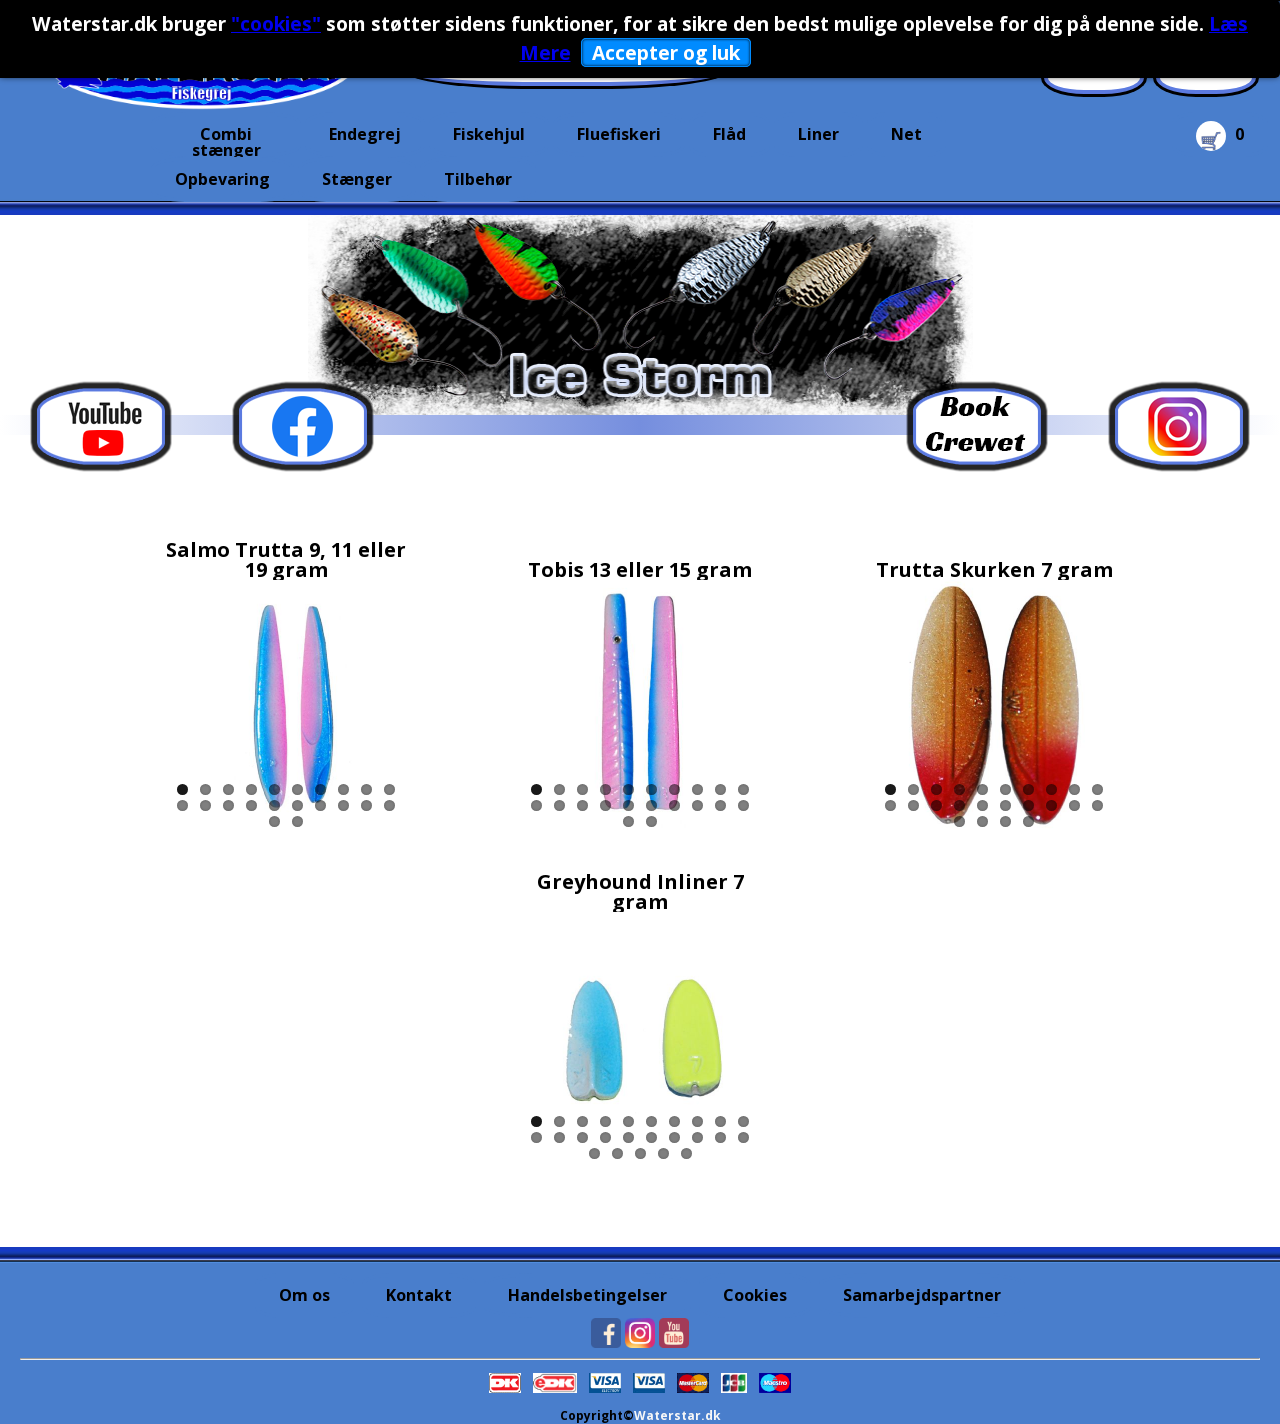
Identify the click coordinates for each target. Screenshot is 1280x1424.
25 (686, 1153)
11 (182, 805)
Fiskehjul (489, 134)
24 (1028, 821)
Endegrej (365, 134)
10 (389, 789)
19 (366, 805)
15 (274, 805)
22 (297, 821)
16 (297, 805)
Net (906, 134)
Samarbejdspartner (922, 1295)
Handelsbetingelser (587, 1295)
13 (228, 805)
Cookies (755, 1295)
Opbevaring (222, 179)
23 (1005, 821)
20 (389, 805)
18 (343, 805)
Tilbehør (478, 179)
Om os (304, 1295)
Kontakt (419, 1295)
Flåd (729, 134)
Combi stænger (226, 140)
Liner (818, 134)
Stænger (357, 179)
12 (205, 805)
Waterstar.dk (677, 1415)
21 (274, 821)
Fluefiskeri (619, 134)
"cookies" (276, 23)
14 (251, 805)
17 (320, 805)
